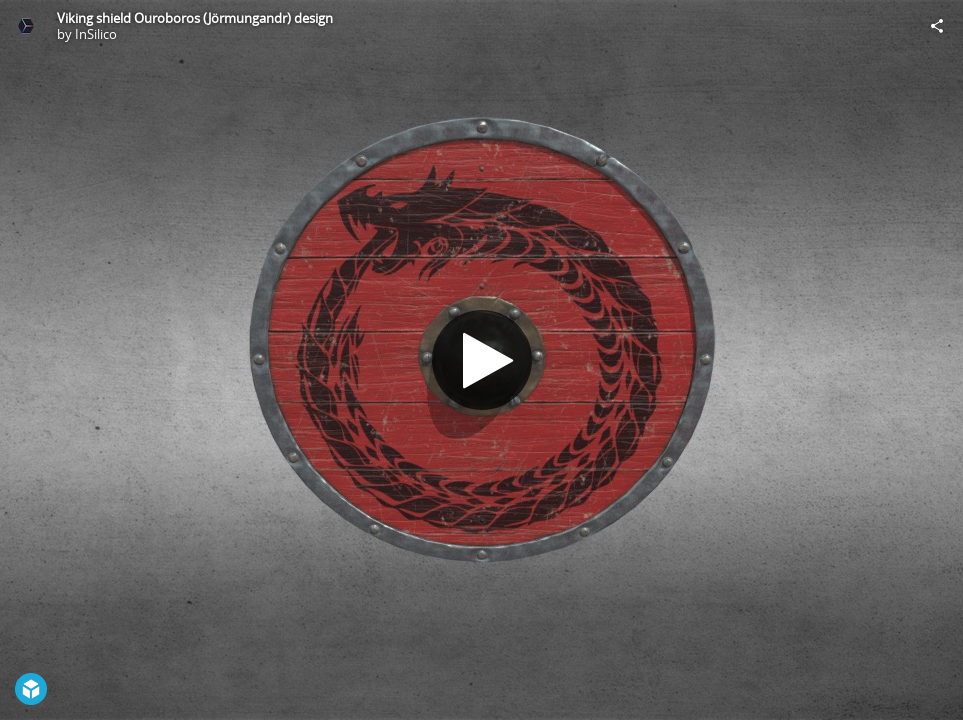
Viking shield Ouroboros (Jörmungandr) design (195, 18)
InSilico (96, 34)
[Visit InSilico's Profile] (26, 26)
